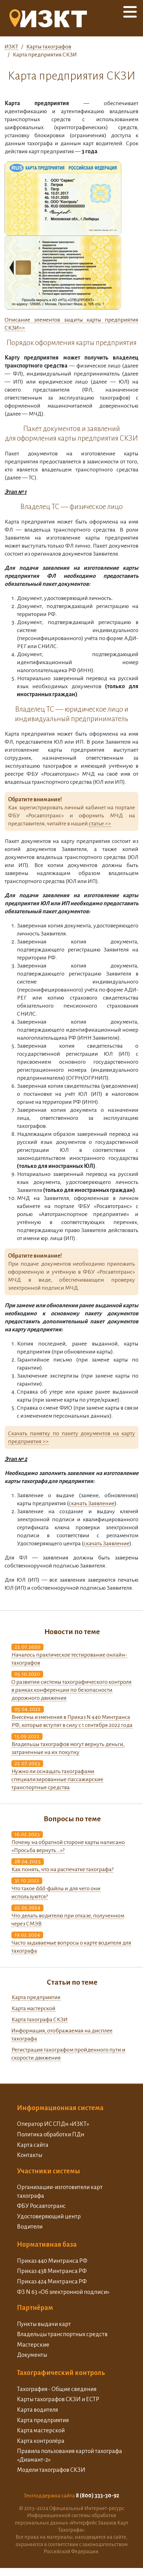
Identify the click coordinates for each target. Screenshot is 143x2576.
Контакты (29, 2155)
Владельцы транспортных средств (62, 2334)
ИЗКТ (11, 46)
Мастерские (33, 2344)
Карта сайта (32, 2145)
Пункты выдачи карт (44, 2324)
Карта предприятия (35, 1997)
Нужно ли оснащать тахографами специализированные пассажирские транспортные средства (57, 1779)
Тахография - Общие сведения (56, 2389)
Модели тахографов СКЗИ (51, 2470)
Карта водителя (37, 2409)
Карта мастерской (33, 2008)
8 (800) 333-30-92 (97, 2495)
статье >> (100, 823)
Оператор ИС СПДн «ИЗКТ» (53, 2124)
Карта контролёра (40, 2441)
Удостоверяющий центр (49, 2216)
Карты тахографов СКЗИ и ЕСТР (58, 2399)
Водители (30, 2226)
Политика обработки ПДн (50, 2134)
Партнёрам (35, 2307)
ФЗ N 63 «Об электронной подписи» (63, 2292)
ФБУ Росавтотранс (41, 2206)
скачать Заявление (92, 1503)
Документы (32, 2355)
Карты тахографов (48, 46)
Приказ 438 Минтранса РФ (52, 2271)
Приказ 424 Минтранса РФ (52, 2281)
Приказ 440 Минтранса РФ (52, 2261)
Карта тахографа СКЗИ (39, 2019)
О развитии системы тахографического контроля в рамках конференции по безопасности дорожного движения (71, 1690)
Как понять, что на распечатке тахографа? (62, 1869)
